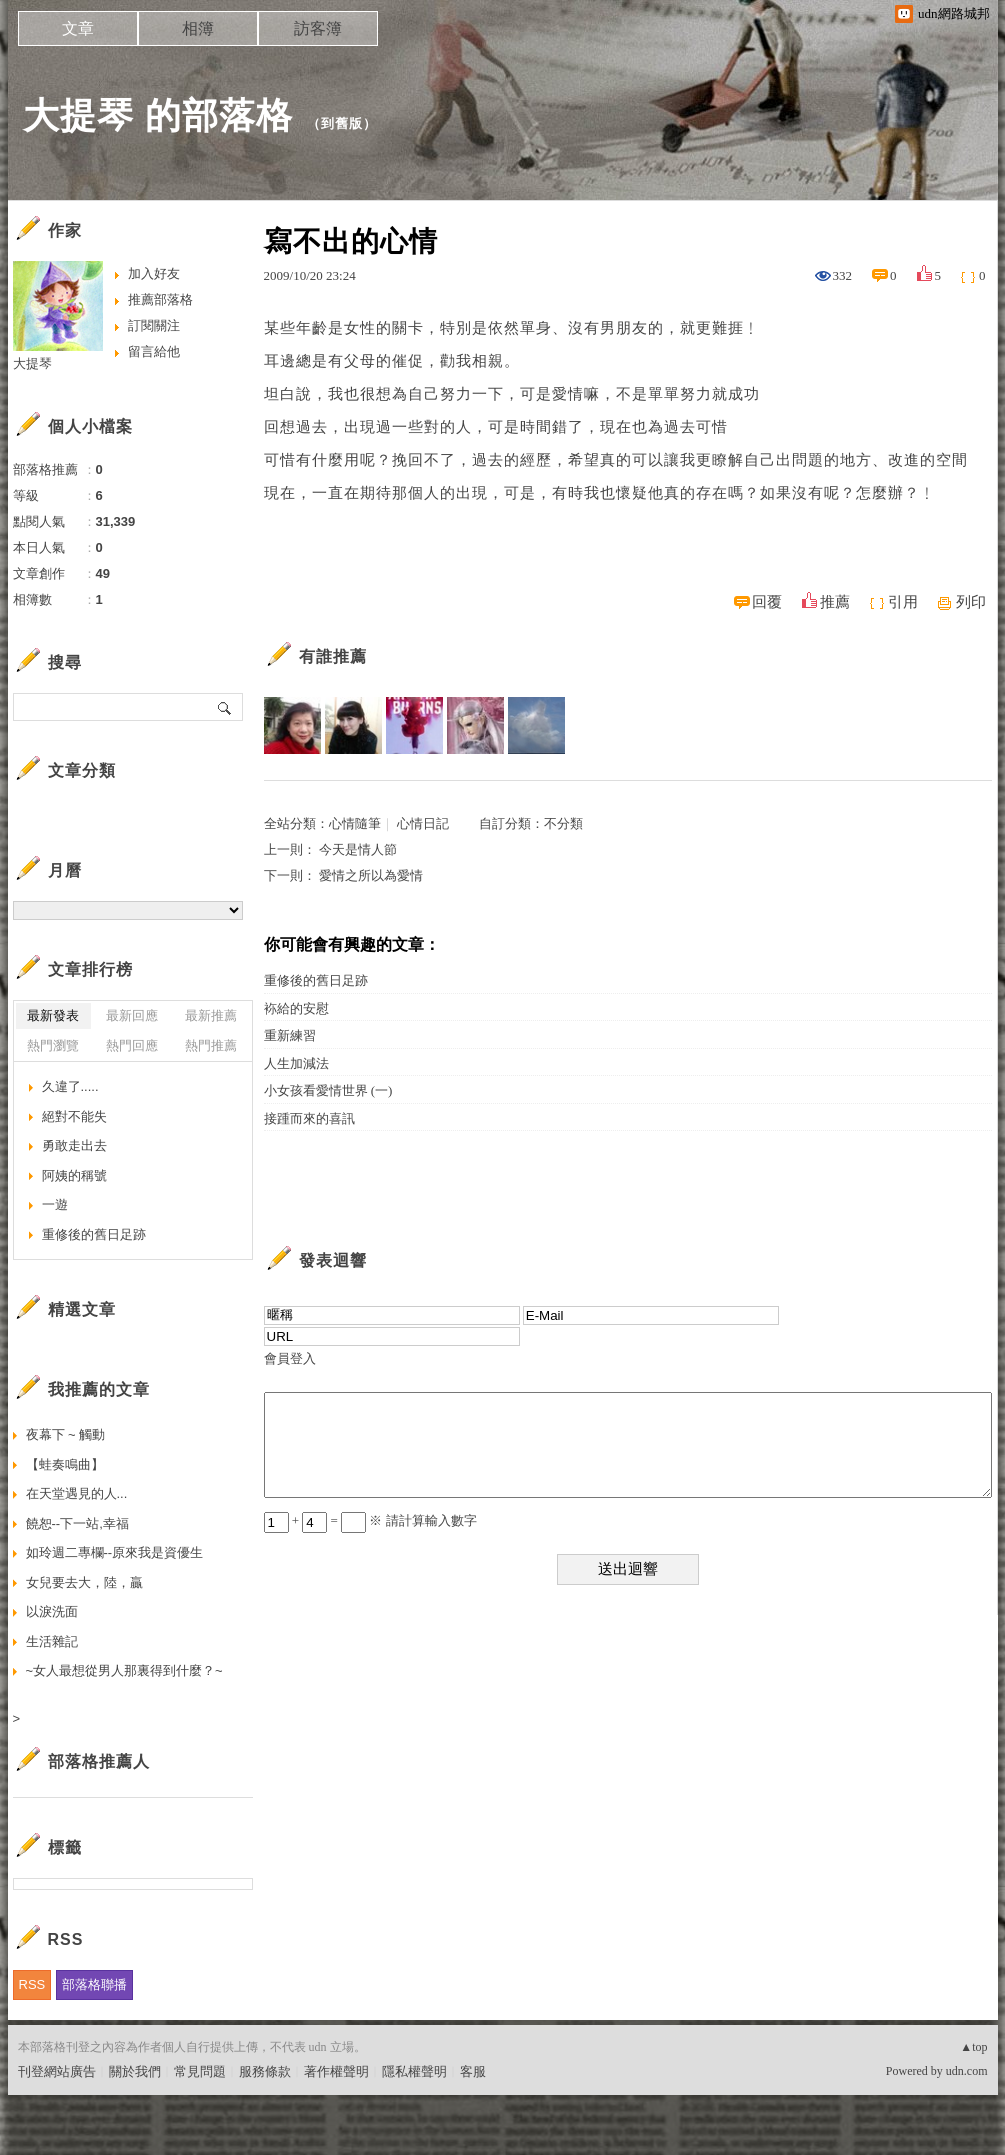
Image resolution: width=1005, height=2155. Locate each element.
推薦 (835, 602)
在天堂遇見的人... (77, 1493)
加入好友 (154, 273)
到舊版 (342, 123)
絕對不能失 (74, 1116)
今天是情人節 (358, 849)
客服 (473, 2071)
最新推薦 (211, 1015)
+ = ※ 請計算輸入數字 (370, 1520)
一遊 (55, 1204)
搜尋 (225, 707)
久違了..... (70, 1086)
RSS (32, 1984)
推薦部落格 (160, 299)
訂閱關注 (154, 325)
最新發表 (53, 1015)
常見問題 (200, 2071)
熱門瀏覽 (53, 1045)
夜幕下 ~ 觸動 (66, 1434)
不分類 (563, 823)
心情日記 (423, 823)
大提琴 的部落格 (158, 115)
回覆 (767, 602)
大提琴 (32, 363)
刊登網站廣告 (57, 2071)
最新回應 (132, 1015)
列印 (971, 602)
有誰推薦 (333, 656)
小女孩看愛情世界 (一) (328, 1090)
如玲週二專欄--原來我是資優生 (115, 1552)
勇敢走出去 (74, 1145)
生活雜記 (52, 1641)
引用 (903, 602)
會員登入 (290, 1358)
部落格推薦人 (99, 1761)
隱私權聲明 (414, 2071)
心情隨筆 (355, 823)
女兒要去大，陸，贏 (84, 1582)
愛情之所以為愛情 (371, 875)
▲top (973, 2047)
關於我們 (135, 2071)
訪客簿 (318, 28)
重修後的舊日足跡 (316, 980)
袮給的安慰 (296, 1008)
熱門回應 (132, 1045)
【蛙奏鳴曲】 (110, 1464)
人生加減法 (296, 1063)
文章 (78, 28)
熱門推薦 (211, 1045)
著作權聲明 (336, 2071)
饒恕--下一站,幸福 (77, 1523)
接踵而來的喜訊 (309, 1118)
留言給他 (154, 351)
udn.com (967, 2071)
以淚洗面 (52, 1611)
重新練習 (290, 1035)
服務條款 (265, 2071)
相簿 (198, 28)
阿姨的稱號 (74, 1175)
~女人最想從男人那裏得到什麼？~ (124, 1670)
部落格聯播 (94, 1984)
